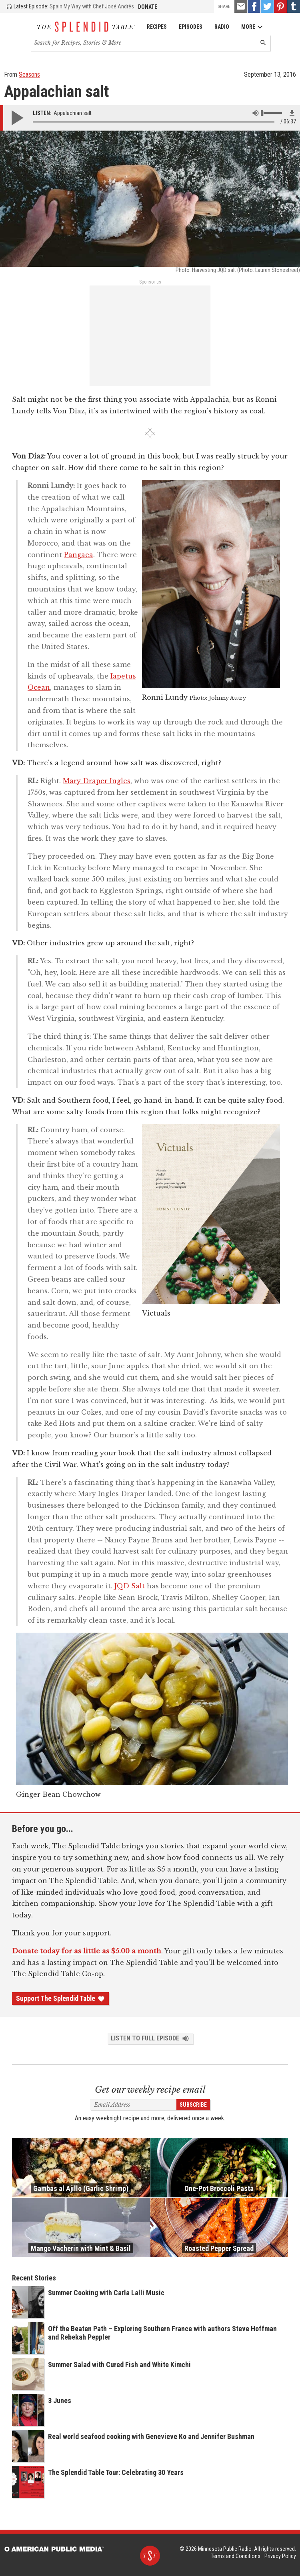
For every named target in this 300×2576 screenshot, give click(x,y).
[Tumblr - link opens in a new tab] (293, 6)
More (252, 27)
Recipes (157, 27)
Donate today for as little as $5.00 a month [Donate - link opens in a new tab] (86, 1951)
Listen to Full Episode (150, 2038)
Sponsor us (150, 282)
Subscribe (193, 2105)
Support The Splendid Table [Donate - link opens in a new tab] (60, 1998)
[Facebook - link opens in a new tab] (254, 6)
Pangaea (78, 555)
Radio (221, 27)
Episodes (190, 27)
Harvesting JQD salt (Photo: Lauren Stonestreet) (246, 270)
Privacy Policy (280, 2556)
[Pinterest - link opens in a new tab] (280, 6)
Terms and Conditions (235, 2556)
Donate (147, 7)
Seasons (29, 74)
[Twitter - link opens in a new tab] (267, 6)
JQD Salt (129, 1586)
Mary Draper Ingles (96, 781)
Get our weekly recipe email (150, 2089)
